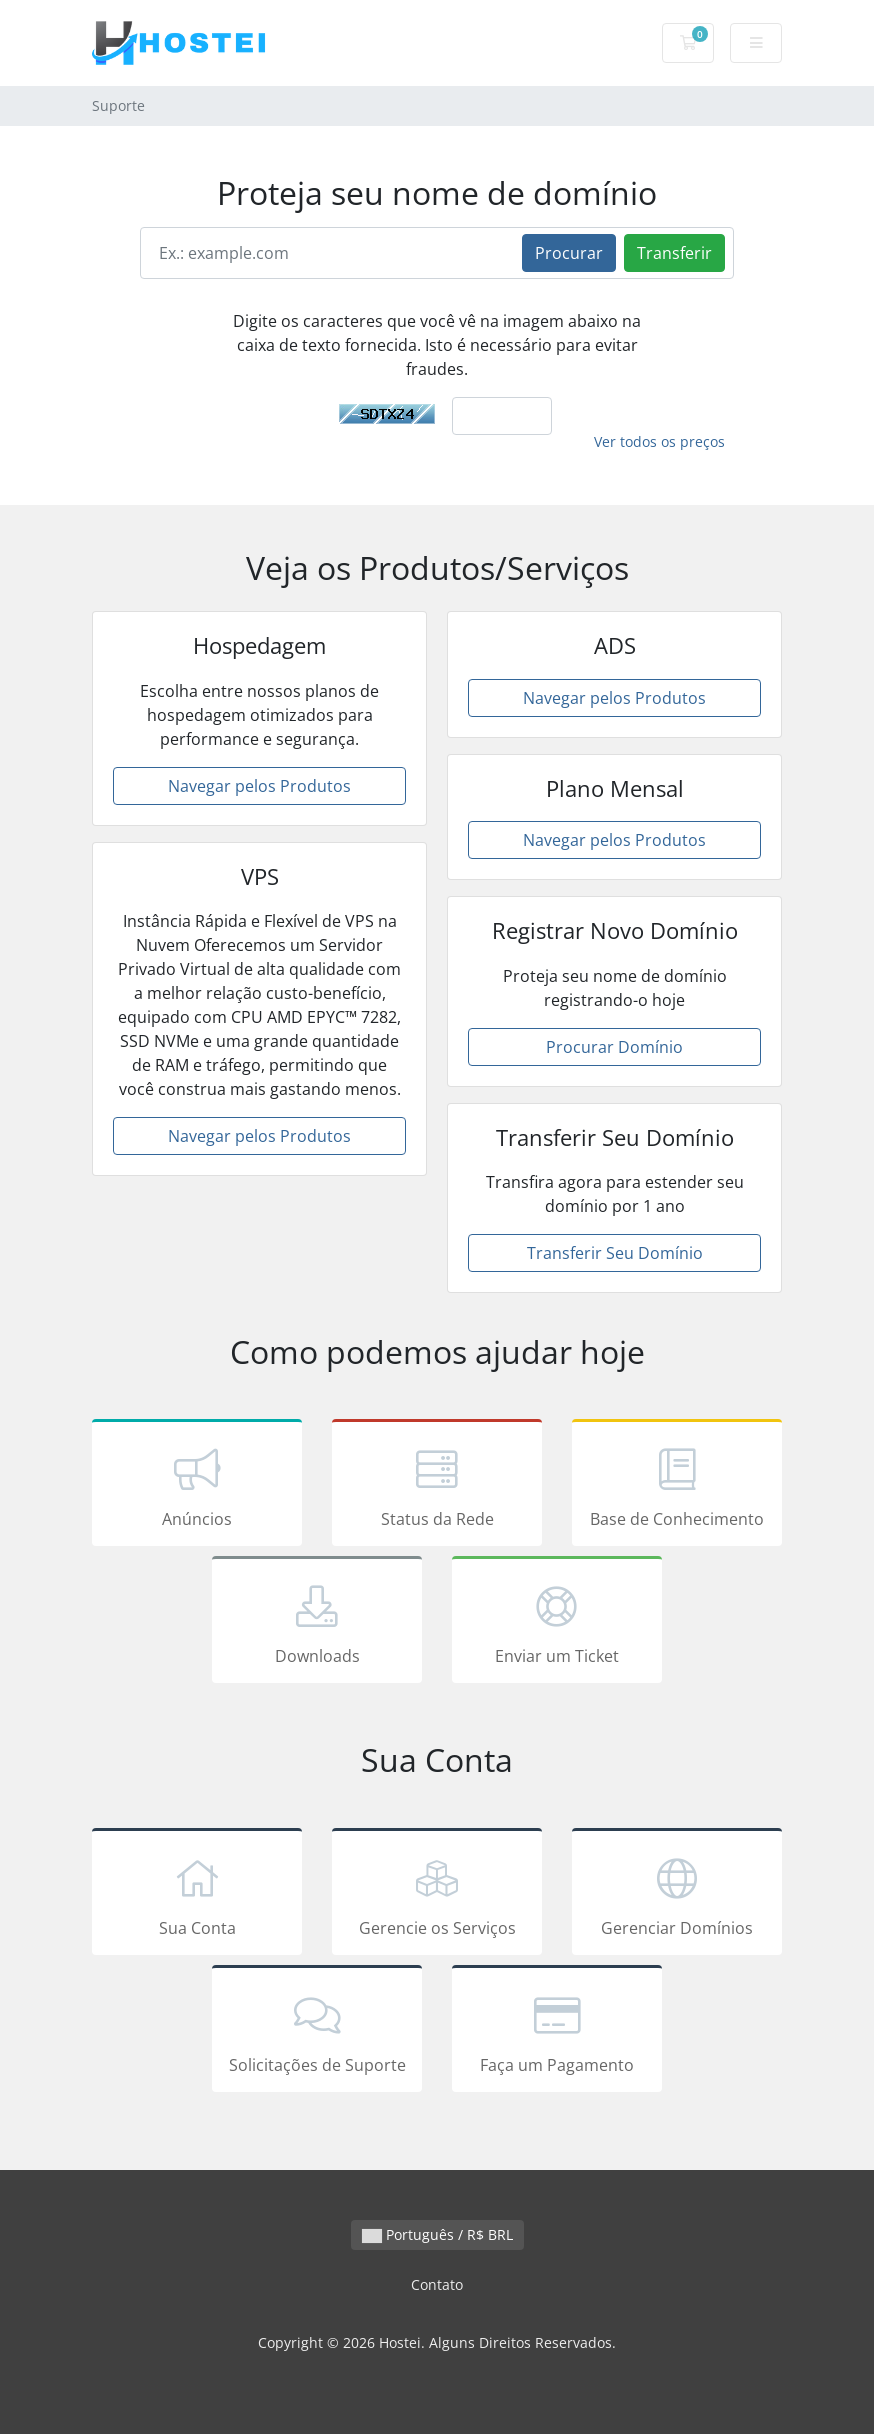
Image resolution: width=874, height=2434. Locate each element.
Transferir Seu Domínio (615, 1253)
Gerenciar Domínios (677, 1895)
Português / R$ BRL (437, 2234)
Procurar (569, 253)
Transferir (674, 253)
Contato (437, 2284)
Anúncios (197, 1486)
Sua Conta (197, 1895)
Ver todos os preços (659, 441)
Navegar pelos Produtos (259, 786)
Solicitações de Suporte (317, 2032)
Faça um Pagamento (557, 2032)
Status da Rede (437, 1486)
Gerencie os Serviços (437, 1895)
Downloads (317, 1623)
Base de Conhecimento (677, 1486)
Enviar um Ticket (557, 1623)
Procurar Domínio (614, 1047)
